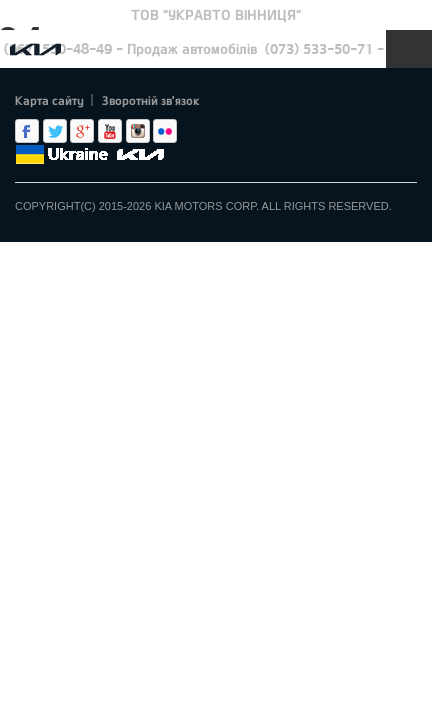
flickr (165, 131)
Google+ (82, 131)
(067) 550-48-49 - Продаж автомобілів (130, 48)
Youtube (110, 131)
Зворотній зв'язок (151, 100)
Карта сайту (49, 100)
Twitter (55, 131)
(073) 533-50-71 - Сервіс (347, 48)
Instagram (138, 131)
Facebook (27, 131)
